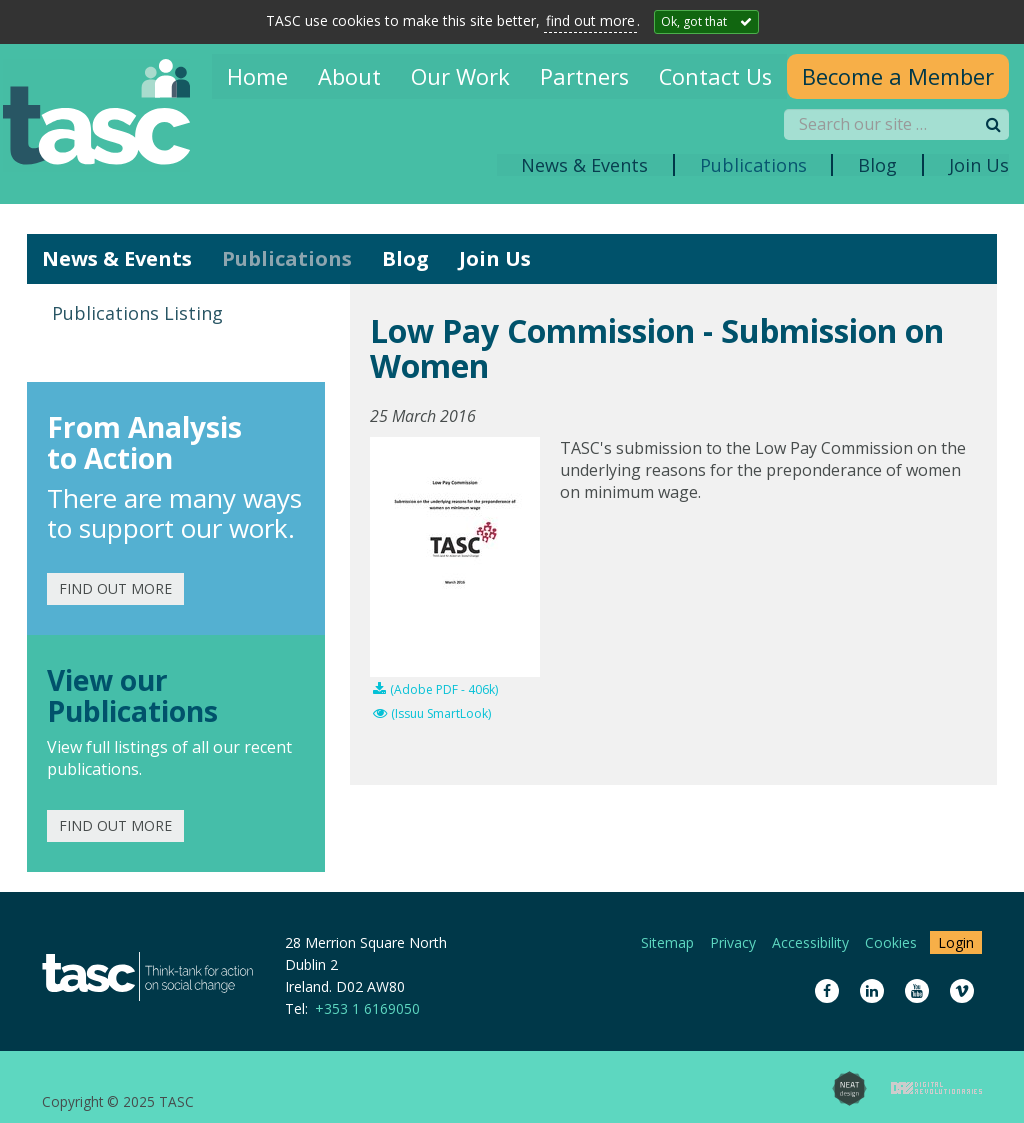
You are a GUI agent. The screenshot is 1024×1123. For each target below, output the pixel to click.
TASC (110, 116)
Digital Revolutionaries (936, 1088)
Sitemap (667, 942)
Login (956, 942)
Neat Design (849, 1088)
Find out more (115, 588)
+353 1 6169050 (367, 1008)
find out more (590, 20)
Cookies (891, 942)
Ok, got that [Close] (694, 21)
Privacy (733, 942)
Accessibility (810, 942)
